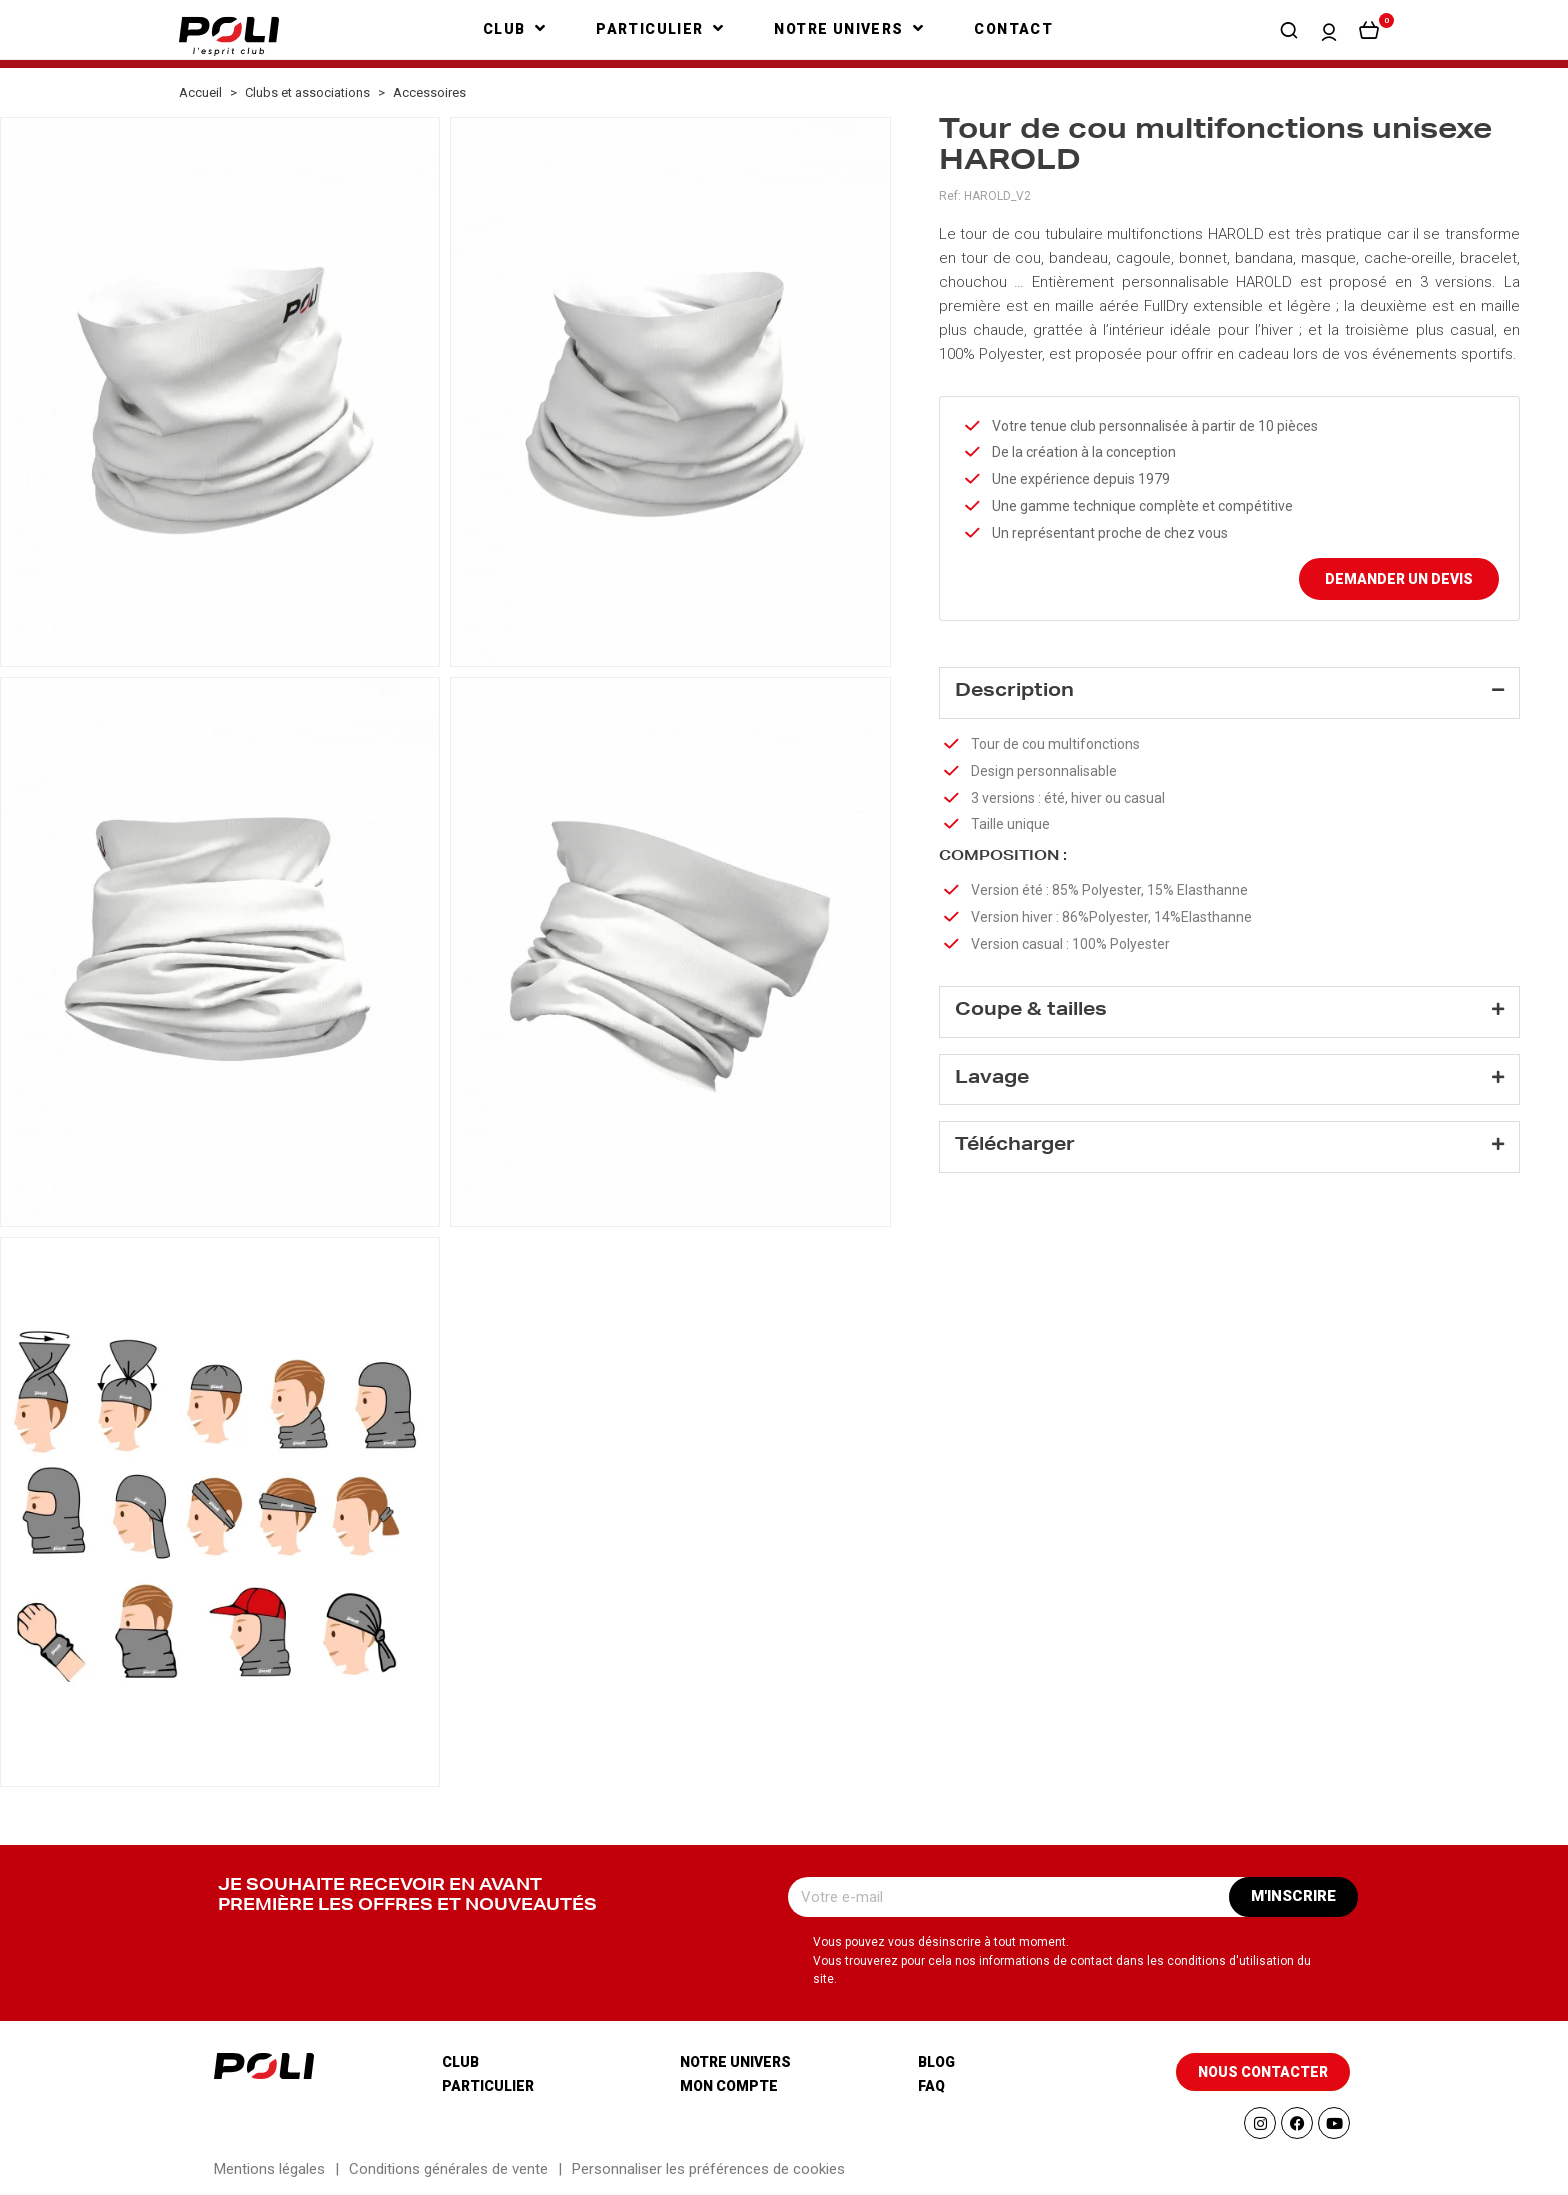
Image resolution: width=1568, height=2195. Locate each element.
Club (460, 2062)
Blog (936, 2062)
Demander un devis (1399, 579)
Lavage (992, 1079)
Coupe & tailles (1031, 1011)
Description (1014, 692)
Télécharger (1015, 1146)
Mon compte (729, 2086)
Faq (931, 2086)
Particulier (488, 2086)
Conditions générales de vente (448, 2169)
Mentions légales (269, 2169)
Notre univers (735, 2062)
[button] (1289, 30)
